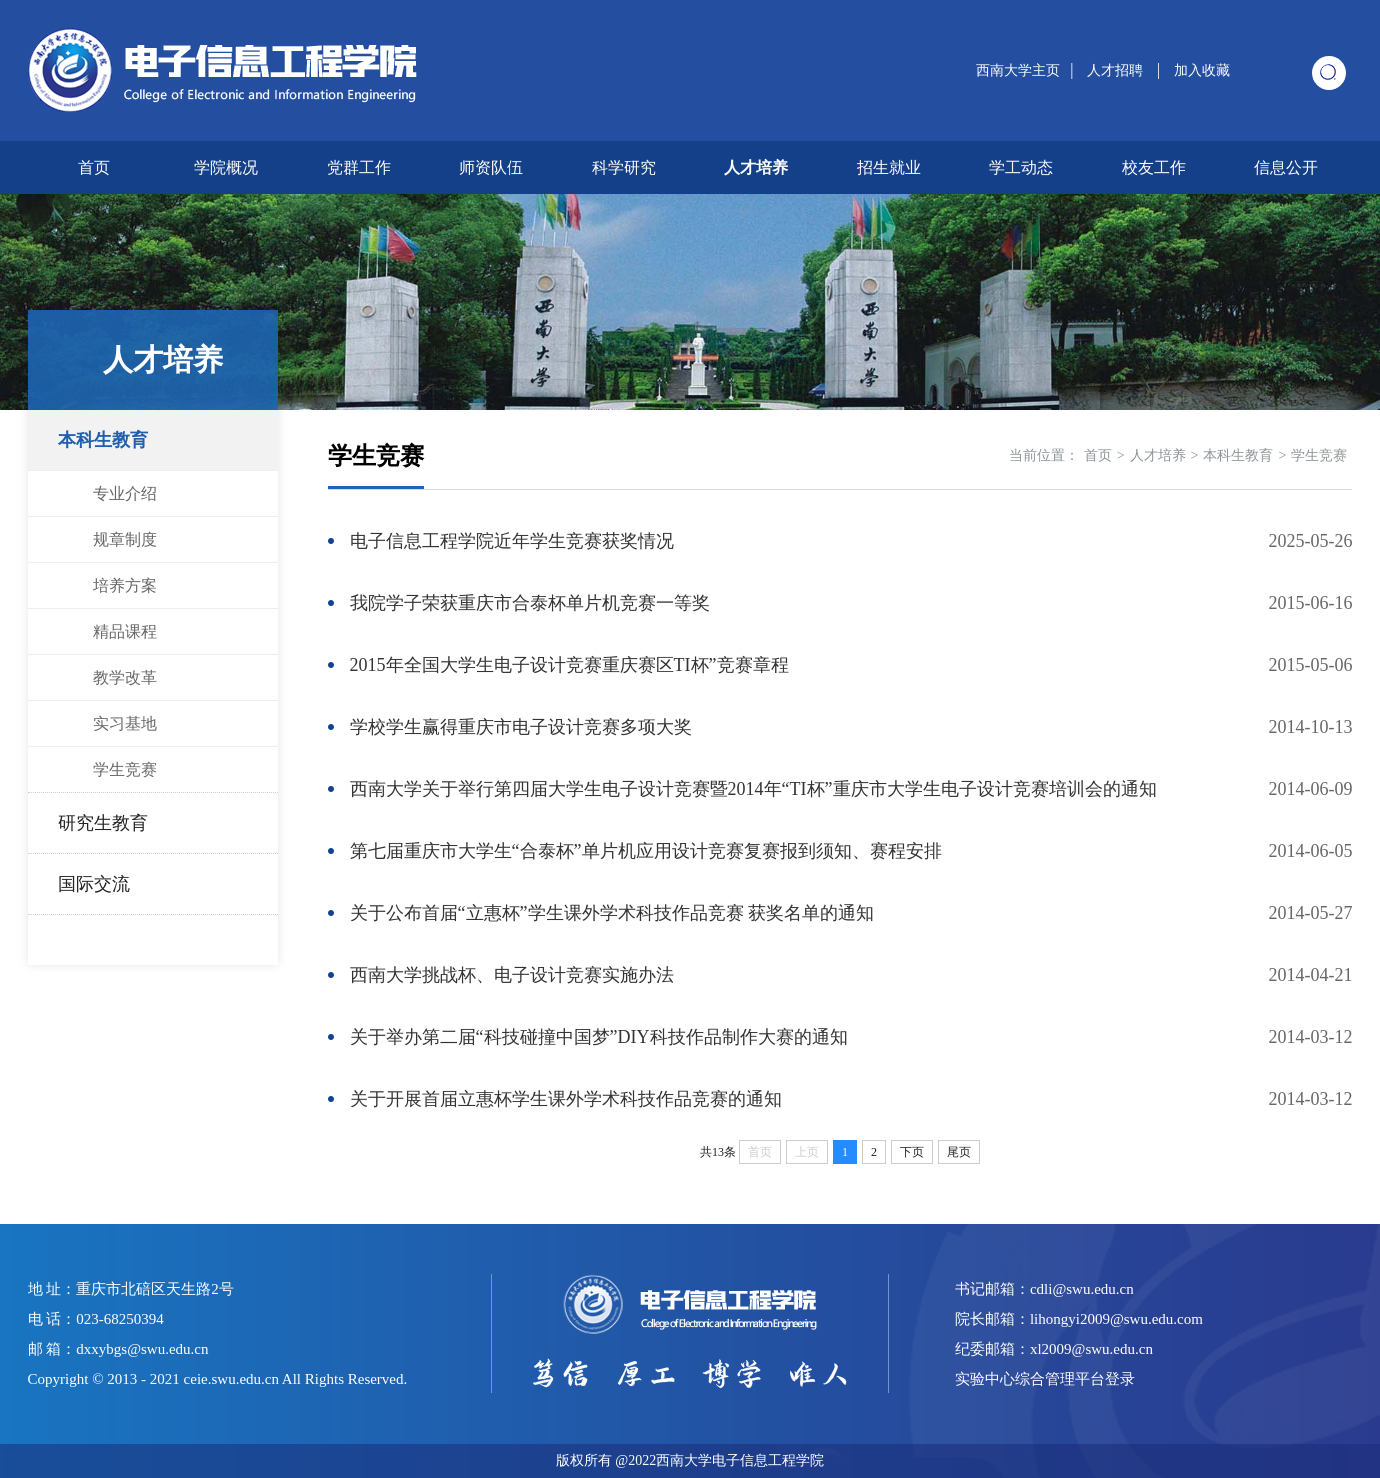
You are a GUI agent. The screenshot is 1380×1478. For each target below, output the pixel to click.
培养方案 (125, 585)
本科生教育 (103, 440)
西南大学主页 (1018, 70)
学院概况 (226, 167)
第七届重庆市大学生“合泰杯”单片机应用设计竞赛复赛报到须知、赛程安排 (646, 851)
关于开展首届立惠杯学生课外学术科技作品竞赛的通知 (566, 1099)
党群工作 (359, 167)
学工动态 (1021, 167)
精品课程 (125, 631)
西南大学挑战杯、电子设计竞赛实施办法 (512, 975)
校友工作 (1154, 167)
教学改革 (125, 677)
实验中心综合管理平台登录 (1045, 1379)
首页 (94, 167)
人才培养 (756, 167)
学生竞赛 (125, 769)
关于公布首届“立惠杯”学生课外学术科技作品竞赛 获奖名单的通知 (612, 913)
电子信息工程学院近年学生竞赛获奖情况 (512, 541)
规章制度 (125, 539)
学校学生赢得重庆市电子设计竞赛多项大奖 (521, 727)
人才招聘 (1117, 70)
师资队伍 (491, 167)
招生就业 (889, 167)
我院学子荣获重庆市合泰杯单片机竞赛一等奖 (530, 603)
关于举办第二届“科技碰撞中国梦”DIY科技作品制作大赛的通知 (599, 1037)
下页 (912, 1152)
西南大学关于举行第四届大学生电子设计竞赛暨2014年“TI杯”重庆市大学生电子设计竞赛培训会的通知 (753, 789)
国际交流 (94, 884)
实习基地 (125, 723)
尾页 (959, 1152)
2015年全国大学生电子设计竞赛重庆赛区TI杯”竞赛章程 (569, 665)
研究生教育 (103, 823)
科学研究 (624, 167)
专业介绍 (125, 493)
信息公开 (1286, 167)
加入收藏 (1202, 70)
